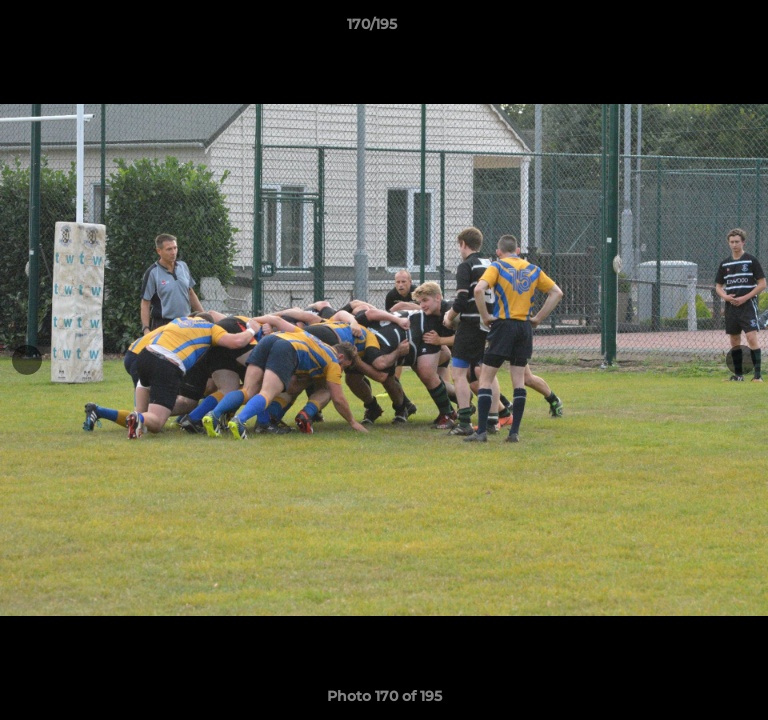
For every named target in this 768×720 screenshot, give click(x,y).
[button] (696, 29)
